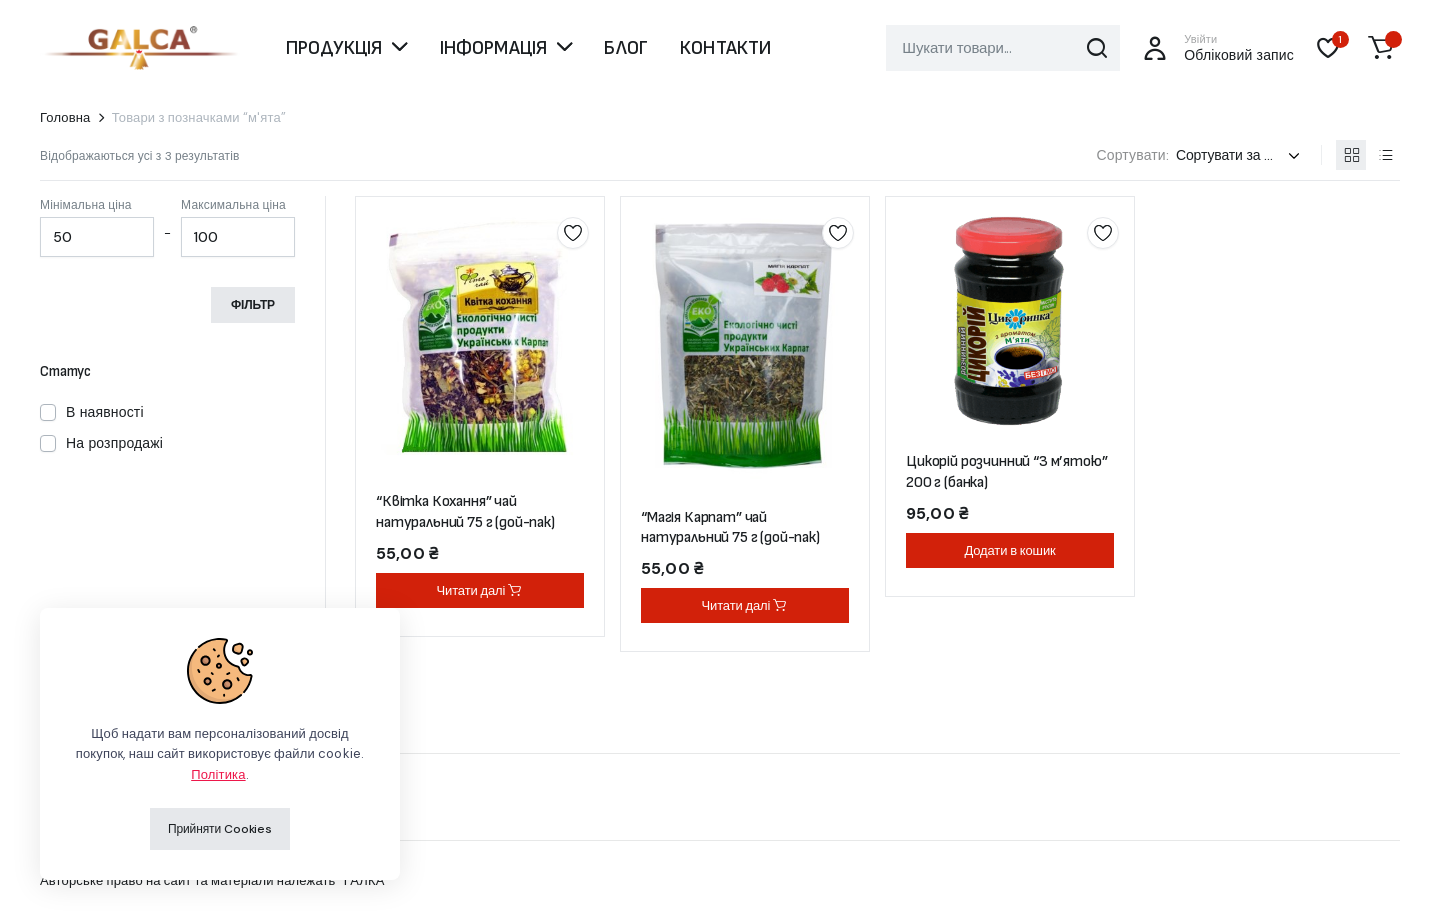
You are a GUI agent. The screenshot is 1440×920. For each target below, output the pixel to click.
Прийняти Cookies (220, 829)
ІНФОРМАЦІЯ (494, 48)
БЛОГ (626, 48)
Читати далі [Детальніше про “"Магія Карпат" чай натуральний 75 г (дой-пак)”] (745, 605)
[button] (1381, 48)
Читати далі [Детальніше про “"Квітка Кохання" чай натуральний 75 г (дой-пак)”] (480, 590)
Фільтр (253, 305)
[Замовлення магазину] (1241, 155)
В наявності (105, 412)
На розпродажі (114, 443)
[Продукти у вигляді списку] (1385, 155)
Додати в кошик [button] (1009, 550)
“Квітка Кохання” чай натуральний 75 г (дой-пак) (465, 512)
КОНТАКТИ (725, 48)
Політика (218, 774)
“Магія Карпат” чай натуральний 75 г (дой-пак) (730, 528)
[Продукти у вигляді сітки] (1351, 155)
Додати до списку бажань (573, 233)
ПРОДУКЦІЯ (334, 48)
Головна (65, 117)
